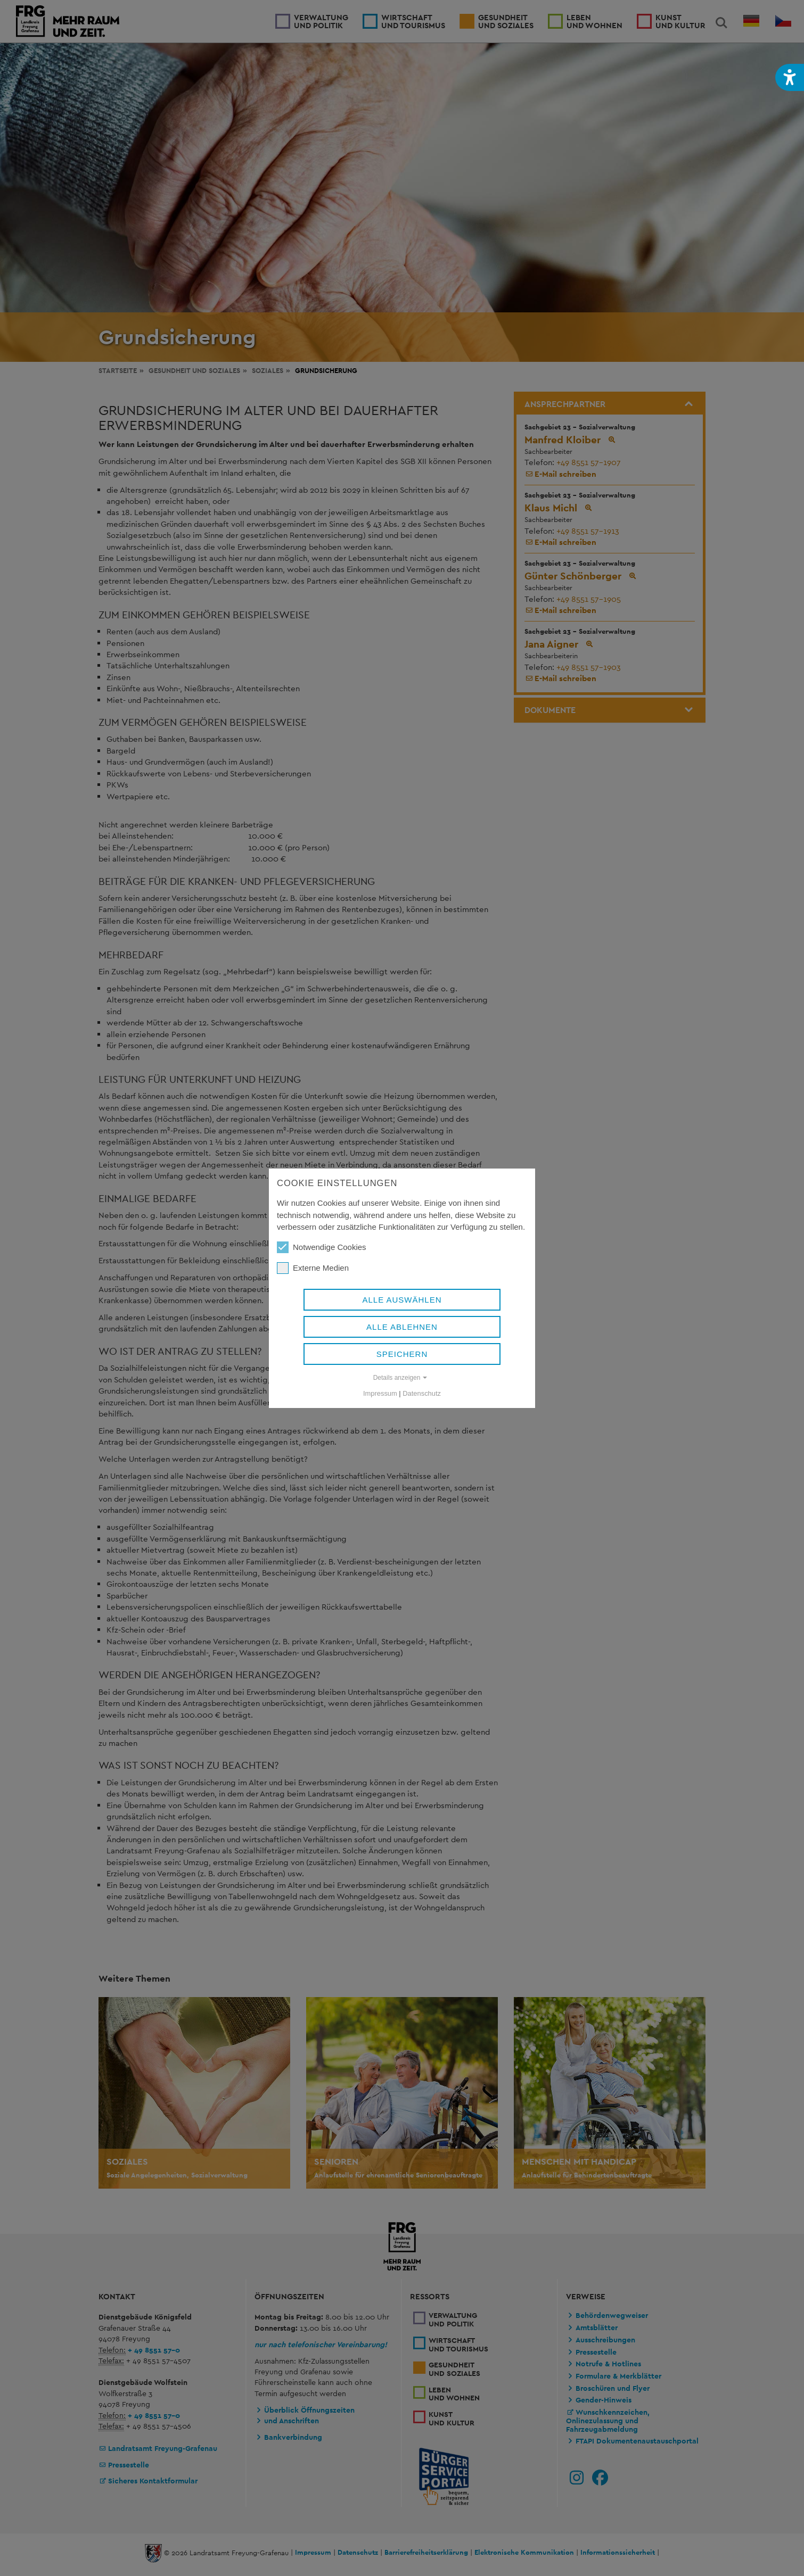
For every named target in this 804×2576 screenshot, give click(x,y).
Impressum (380, 1393)
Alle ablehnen (402, 1326)
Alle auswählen (401, 1299)
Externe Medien (313, 1268)
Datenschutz (422, 1393)
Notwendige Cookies (321, 1247)
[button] (789, 77)
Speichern (402, 1354)
